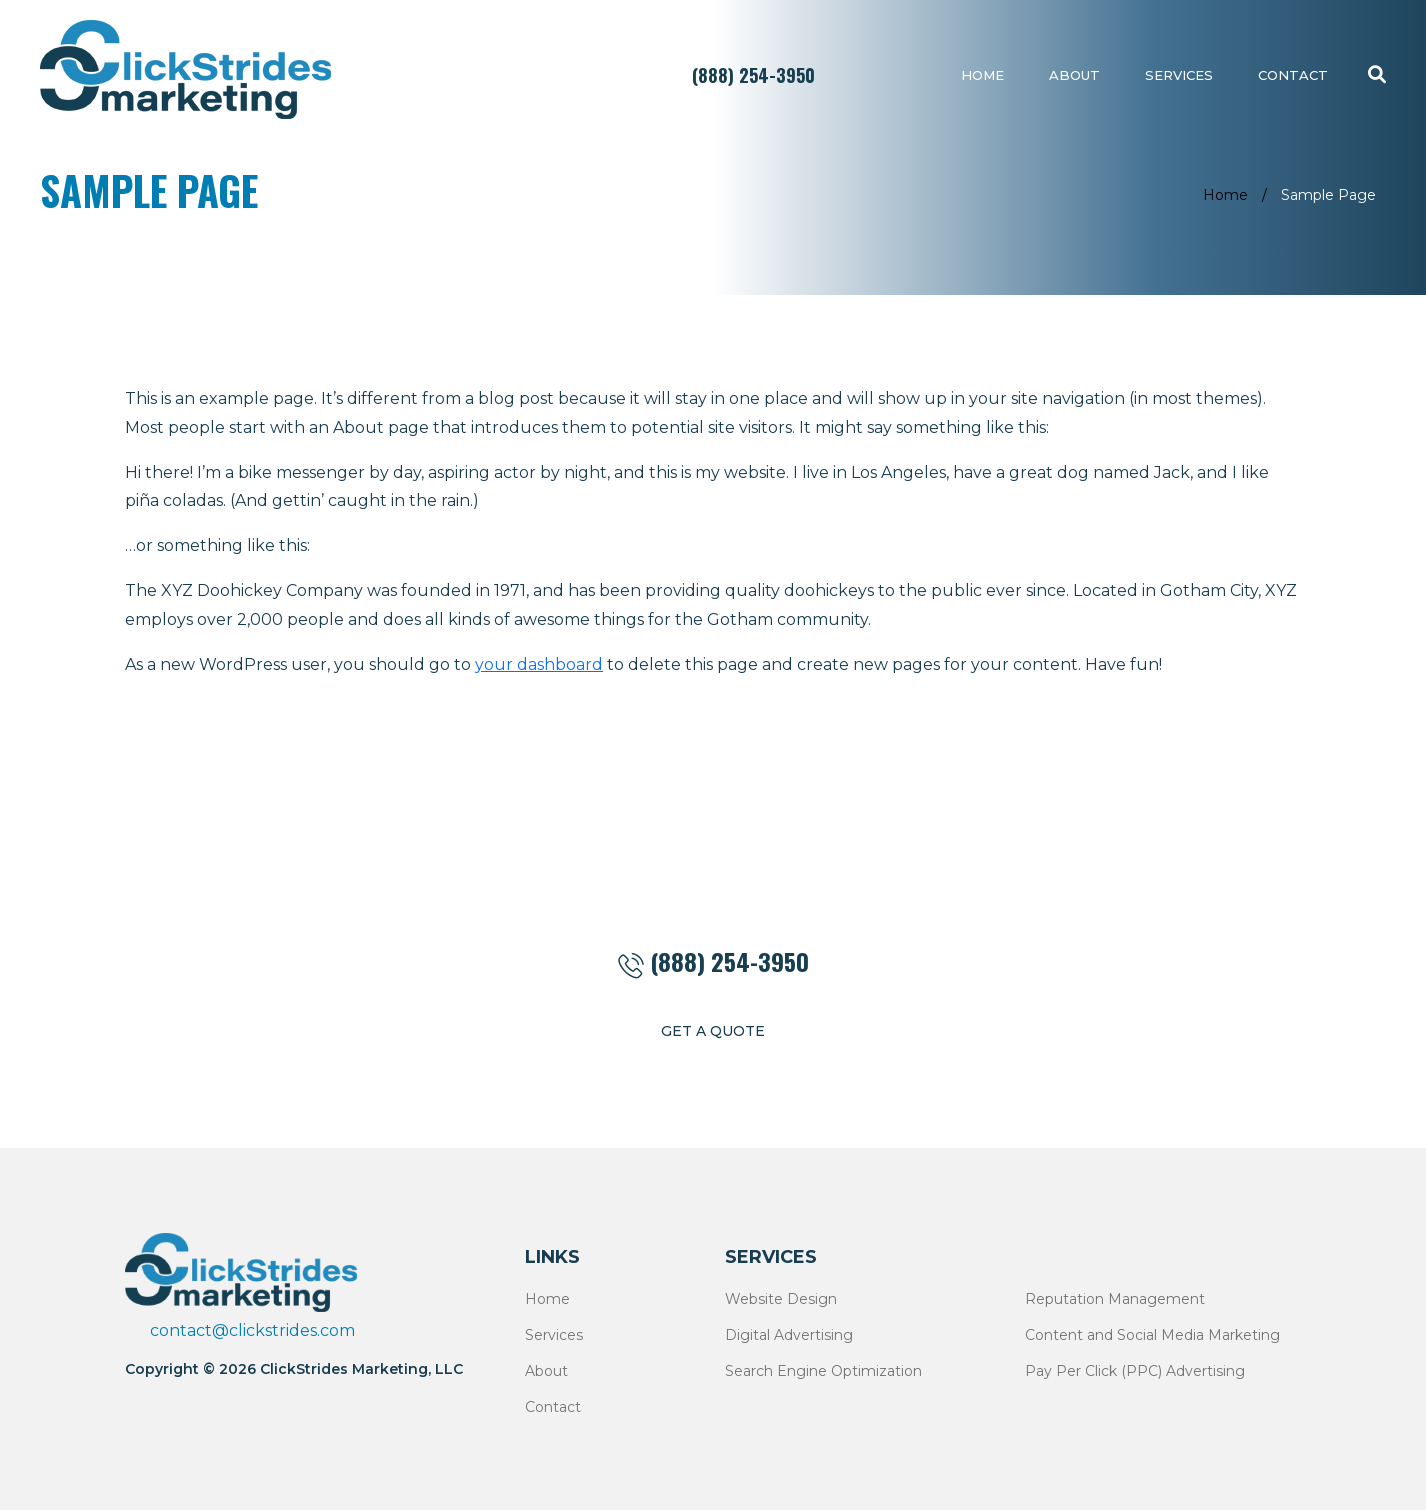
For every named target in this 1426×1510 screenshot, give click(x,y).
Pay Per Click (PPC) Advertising (1135, 1371)
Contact (1293, 75)
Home (982, 75)
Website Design (781, 1299)
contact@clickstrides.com (252, 1330)
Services (1179, 75)
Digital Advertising (789, 1335)
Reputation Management (1115, 1299)
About (1074, 75)
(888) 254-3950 (753, 75)
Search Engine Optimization (823, 1371)
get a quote (713, 1031)
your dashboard (539, 664)
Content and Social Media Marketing (1152, 1335)
